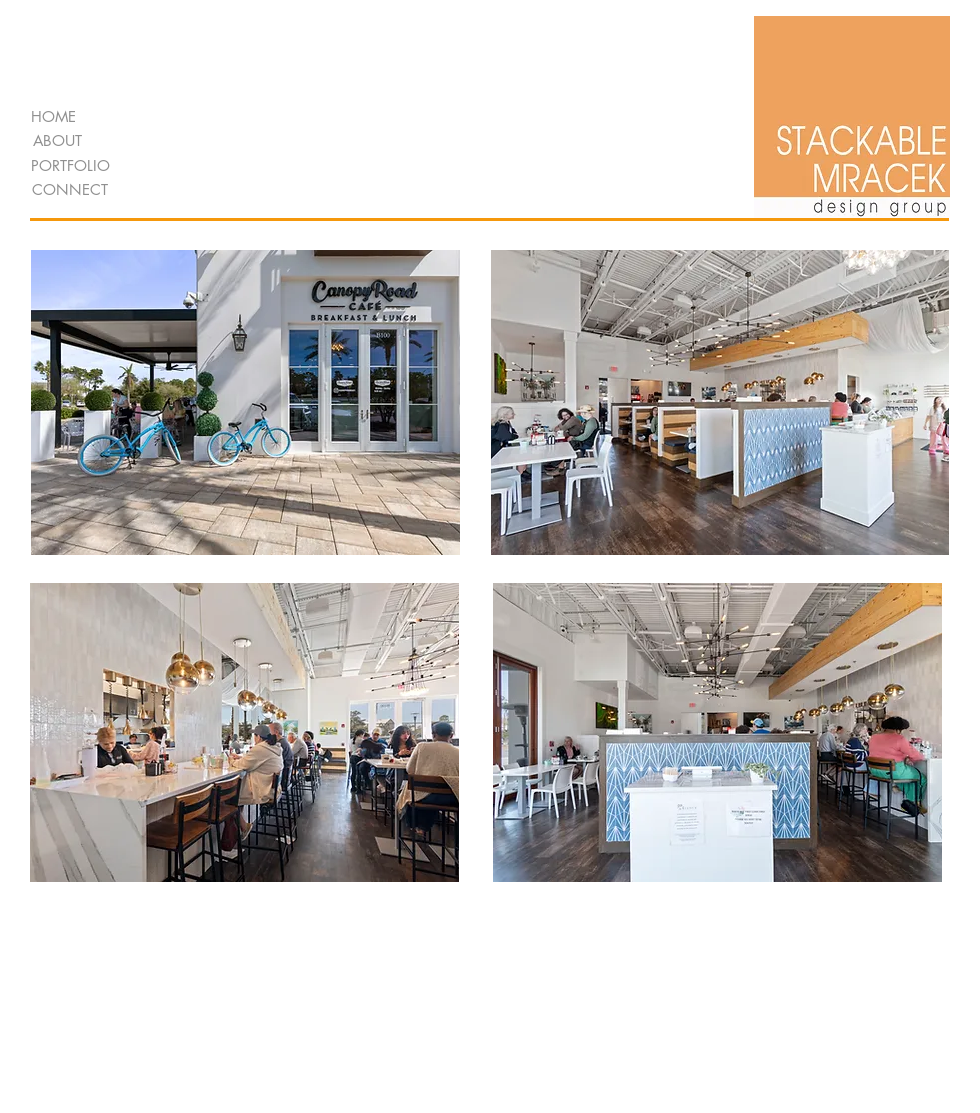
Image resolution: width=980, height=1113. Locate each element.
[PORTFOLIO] (70, 165)
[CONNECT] (69, 189)
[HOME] (53, 116)
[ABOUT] (57, 140)
